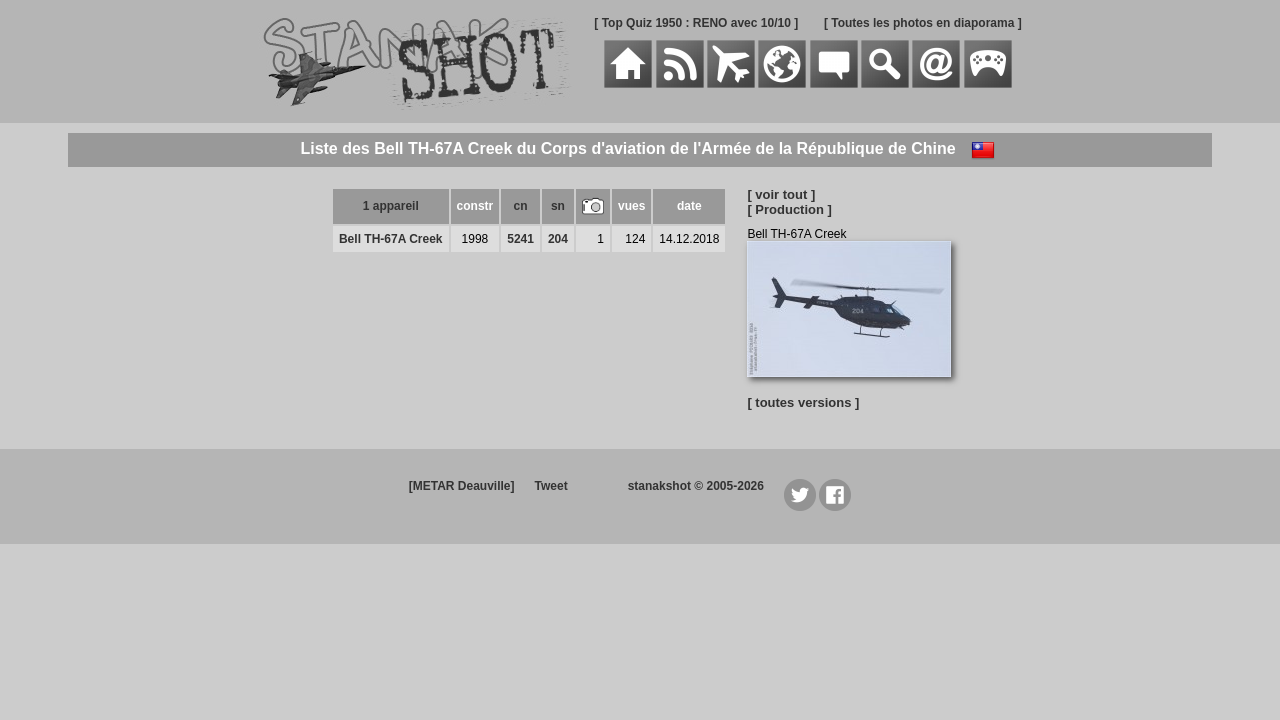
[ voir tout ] (781, 194)
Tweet (551, 486)
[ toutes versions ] (803, 402)
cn (521, 206)
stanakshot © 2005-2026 (696, 486)
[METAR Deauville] (462, 486)
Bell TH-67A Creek (391, 239)
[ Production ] (789, 209)
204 (558, 239)
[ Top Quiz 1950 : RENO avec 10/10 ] (696, 23)
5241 (520, 239)
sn (558, 206)
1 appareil (391, 206)
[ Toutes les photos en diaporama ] (923, 23)
